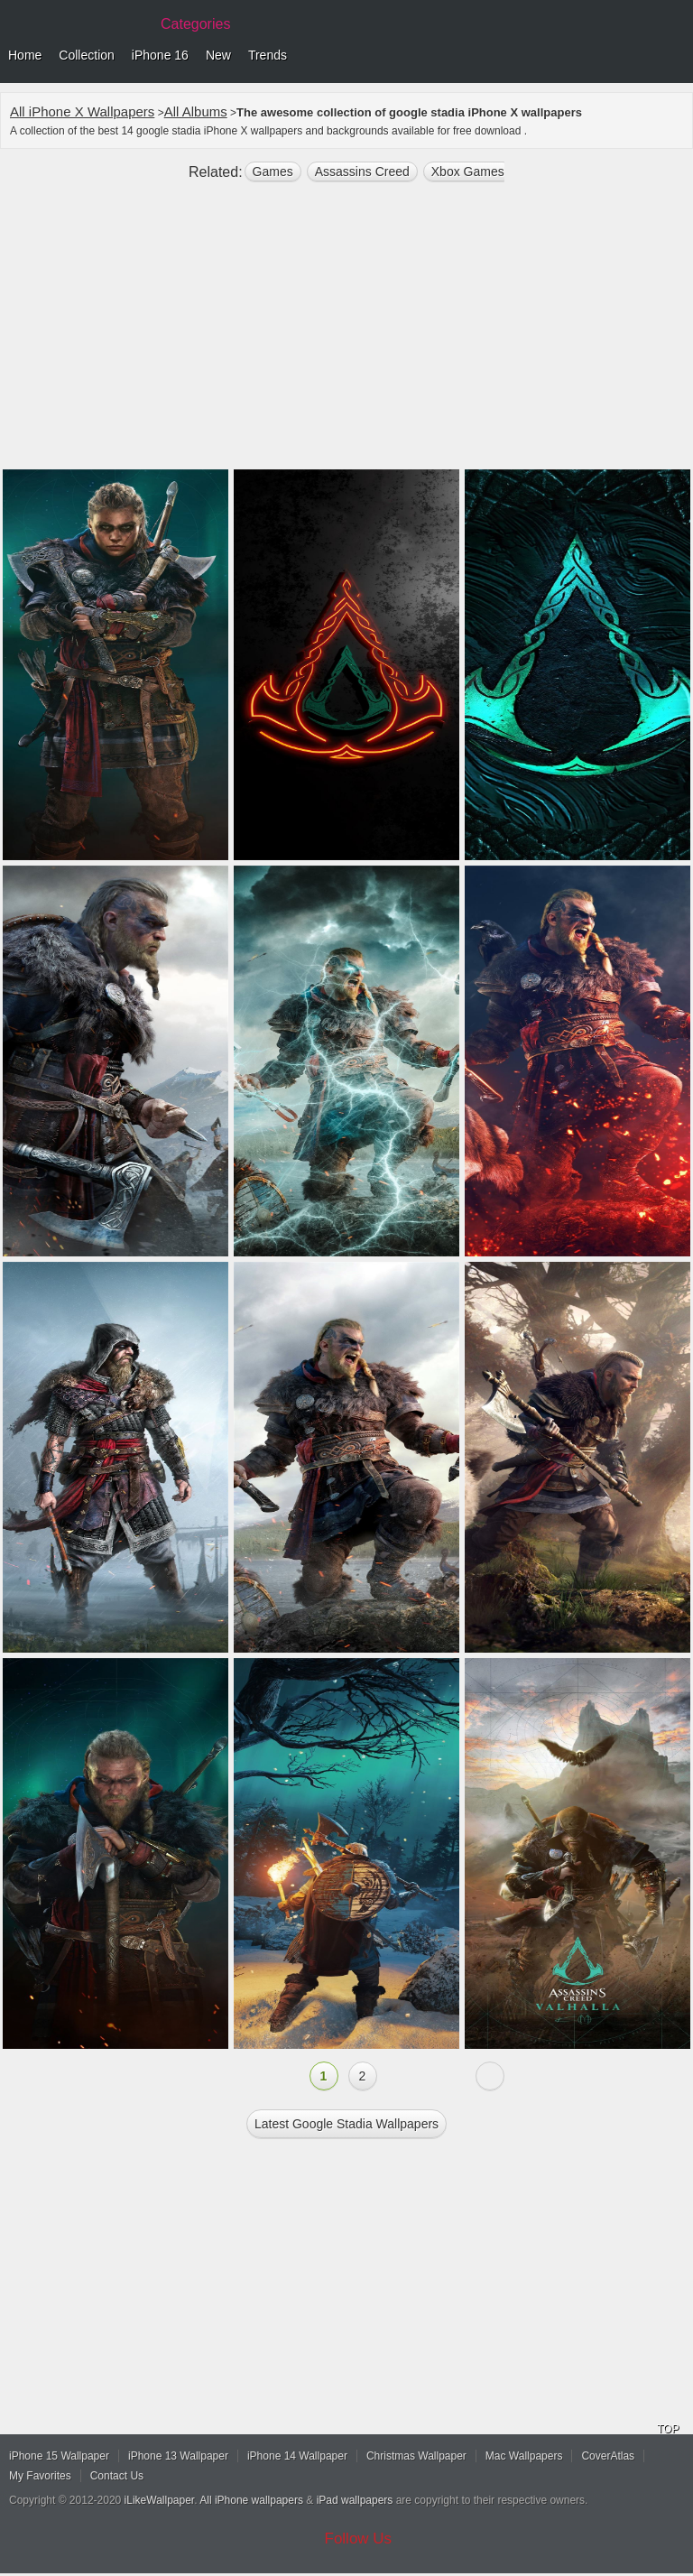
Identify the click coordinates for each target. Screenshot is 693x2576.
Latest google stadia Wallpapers (346, 2124)
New (218, 55)
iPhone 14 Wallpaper (297, 2456)
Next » (490, 2076)
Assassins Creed (362, 171)
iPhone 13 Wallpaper (178, 2456)
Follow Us (359, 2538)
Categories (195, 24)
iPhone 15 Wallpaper (59, 2456)
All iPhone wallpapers (251, 2500)
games (273, 171)
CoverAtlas (607, 2456)
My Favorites (40, 2475)
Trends (267, 55)
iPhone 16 (160, 55)
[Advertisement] (346, 333)
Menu (675, 56)
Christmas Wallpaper (416, 2456)
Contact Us (116, 2475)
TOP (668, 2429)
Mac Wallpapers (524, 2456)
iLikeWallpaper (160, 2500)
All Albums (195, 111)
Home (25, 55)
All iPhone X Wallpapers (82, 111)
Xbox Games (467, 171)
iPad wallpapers (355, 2500)
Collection (86, 55)
